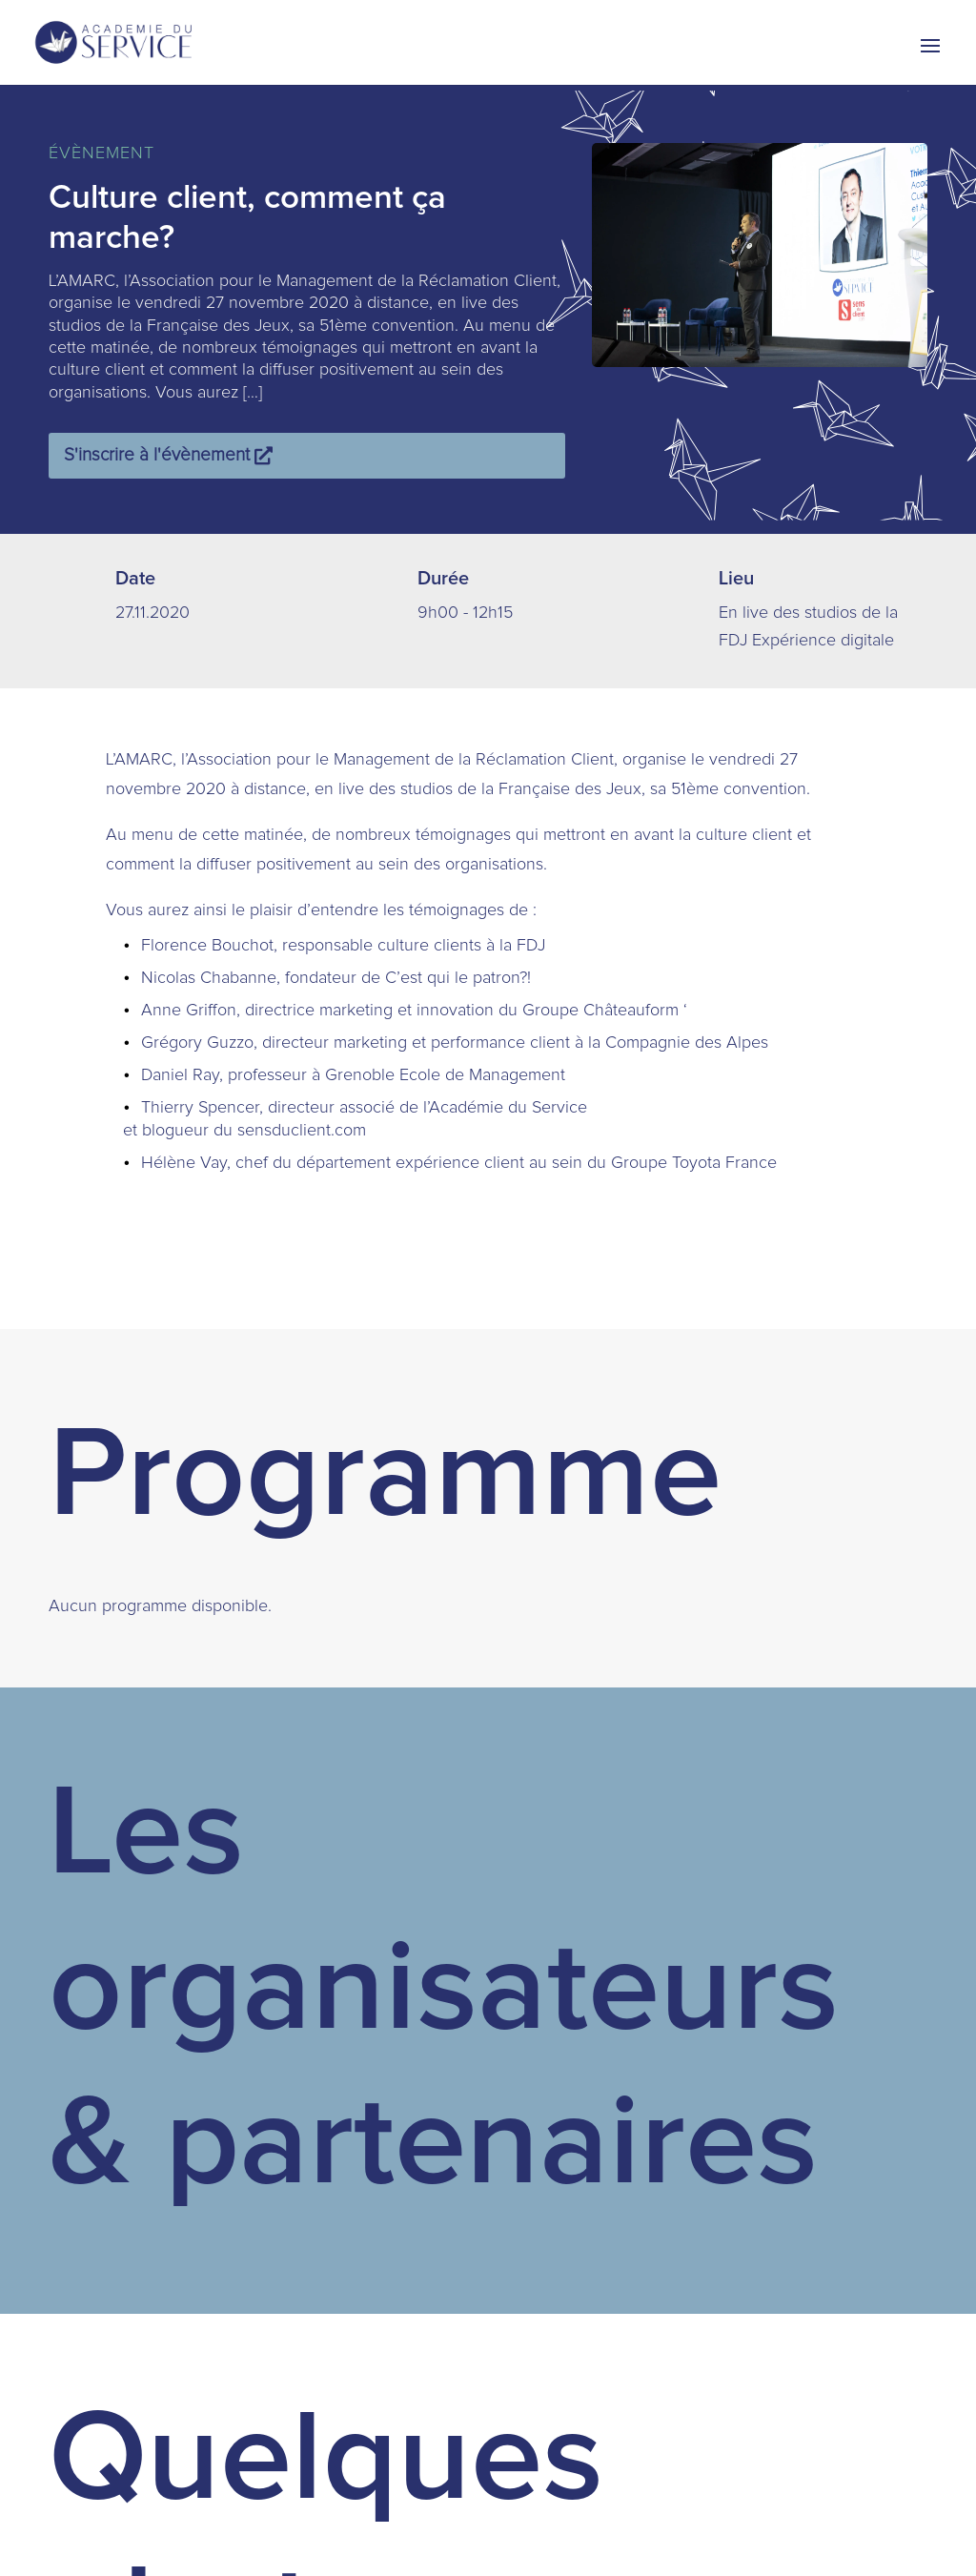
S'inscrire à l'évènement (157, 455)
